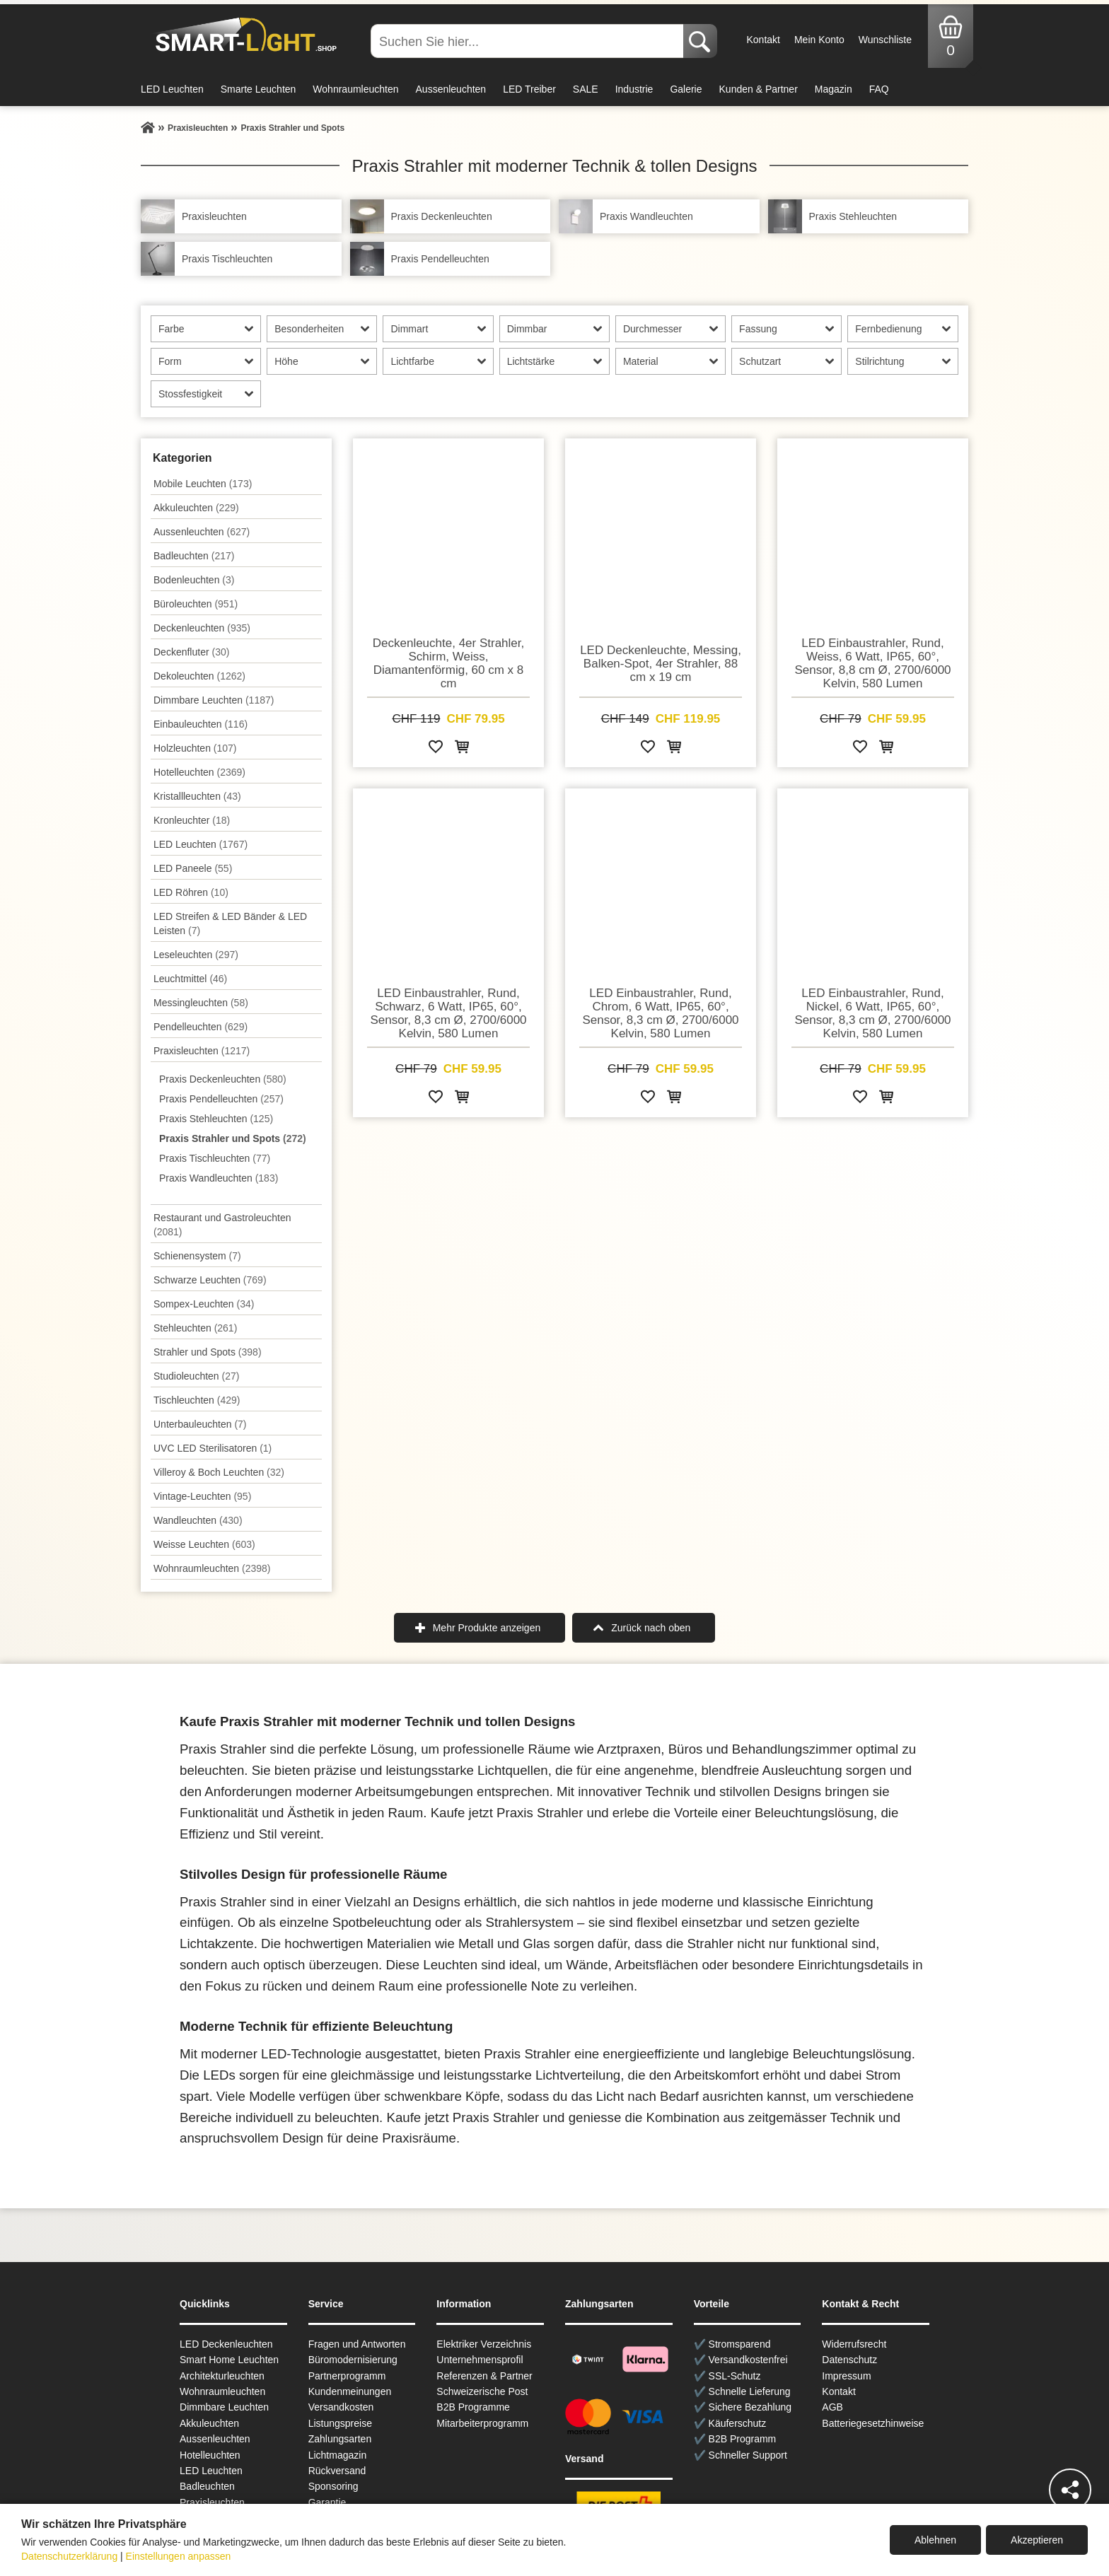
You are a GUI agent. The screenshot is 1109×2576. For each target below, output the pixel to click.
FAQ (879, 89)
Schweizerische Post (482, 2391)
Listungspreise (340, 2423)
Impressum (846, 2376)
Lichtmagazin (337, 2455)
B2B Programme (472, 2407)
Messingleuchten (200, 1002)
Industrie (634, 89)
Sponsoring (333, 2486)
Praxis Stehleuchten (216, 1118)
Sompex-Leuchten (203, 1304)
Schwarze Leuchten (210, 1280)
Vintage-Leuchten (202, 1496)
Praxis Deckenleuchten (222, 1079)
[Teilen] (1070, 2490)
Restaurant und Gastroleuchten (222, 1224)
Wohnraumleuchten (355, 89)
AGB (832, 2407)
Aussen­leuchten (201, 531)
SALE (585, 89)
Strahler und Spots (207, 1352)
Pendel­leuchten (200, 1026)
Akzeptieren (1037, 2540)
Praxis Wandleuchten (218, 1178)
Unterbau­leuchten (200, 1424)
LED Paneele (192, 868)
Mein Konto (819, 39)
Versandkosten (341, 2407)
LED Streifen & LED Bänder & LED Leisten (230, 923)
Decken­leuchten (201, 628)
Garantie (327, 2502)
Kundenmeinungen (350, 2391)
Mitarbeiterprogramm (482, 2423)
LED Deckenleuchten (226, 2344)
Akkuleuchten (196, 507)
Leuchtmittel (190, 978)
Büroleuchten (195, 604)
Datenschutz (849, 2359)
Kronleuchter (191, 820)
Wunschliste (885, 39)
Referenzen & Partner (484, 2376)
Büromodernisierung (352, 2359)
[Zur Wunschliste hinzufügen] (435, 749)
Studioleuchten (196, 1376)
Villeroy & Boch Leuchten (218, 1472)
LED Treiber (529, 89)
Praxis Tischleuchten (214, 1158)
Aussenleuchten (451, 89)
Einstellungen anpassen (178, 2556)
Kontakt (762, 39)
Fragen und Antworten (357, 2344)
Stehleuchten (195, 1328)
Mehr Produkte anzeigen (487, 1627)
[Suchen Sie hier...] (528, 41)
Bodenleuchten (193, 579)
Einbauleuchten (200, 724)
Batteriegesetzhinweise (873, 2423)
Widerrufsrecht (854, 2344)
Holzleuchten (195, 748)
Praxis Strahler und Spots (232, 1138)
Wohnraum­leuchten (212, 1568)
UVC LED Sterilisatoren (212, 1448)
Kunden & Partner (758, 89)
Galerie (686, 89)
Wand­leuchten (198, 1520)
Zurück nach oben (650, 1627)
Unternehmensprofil (479, 2359)
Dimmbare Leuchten (213, 700)
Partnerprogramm (347, 2376)
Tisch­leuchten (196, 1400)
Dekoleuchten (199, 676)
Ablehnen (935, 2540)
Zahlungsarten (340, 2438)
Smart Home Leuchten (229, 2359)
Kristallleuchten (197, 796)
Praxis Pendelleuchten (221, 1099)
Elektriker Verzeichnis (483, 2344)
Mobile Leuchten (202, 483)
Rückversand (337, 2470)
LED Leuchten (172, 89)
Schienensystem (197, 1255)
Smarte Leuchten (258, 89)
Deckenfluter (191, 652)
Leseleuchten (195, 954)
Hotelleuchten (199, 772)
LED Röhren (190, 892)
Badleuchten (193, 555)
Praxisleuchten (201, 1050)
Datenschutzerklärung (69, 2556)
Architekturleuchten (222, 2376)
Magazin (833, 89)
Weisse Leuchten (204, 1544)
